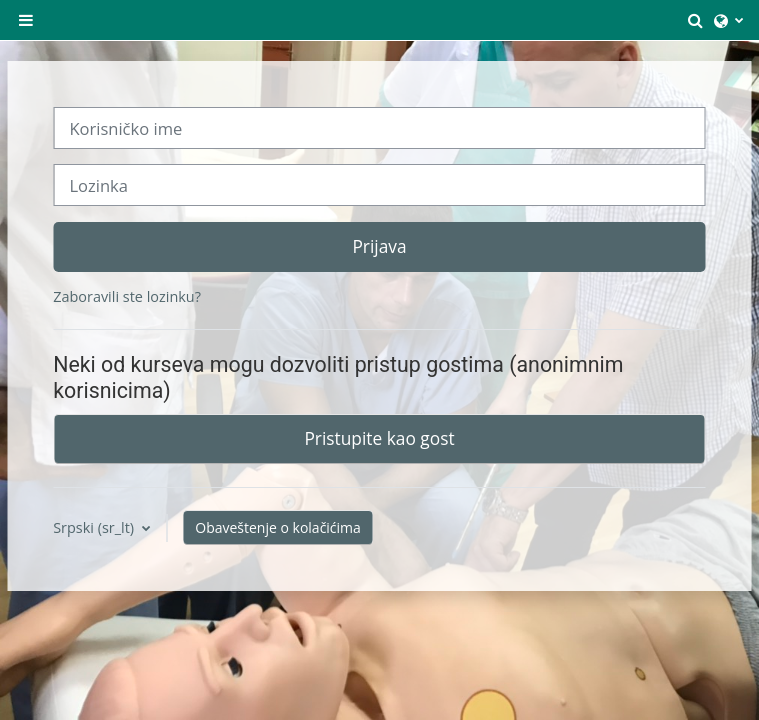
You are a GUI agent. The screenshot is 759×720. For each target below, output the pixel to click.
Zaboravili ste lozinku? (127, 296)
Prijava (379, 246)
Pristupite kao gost (379, 438)
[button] (696, 20)
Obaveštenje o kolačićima (278, 527)
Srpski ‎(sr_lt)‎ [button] (95, 527)
